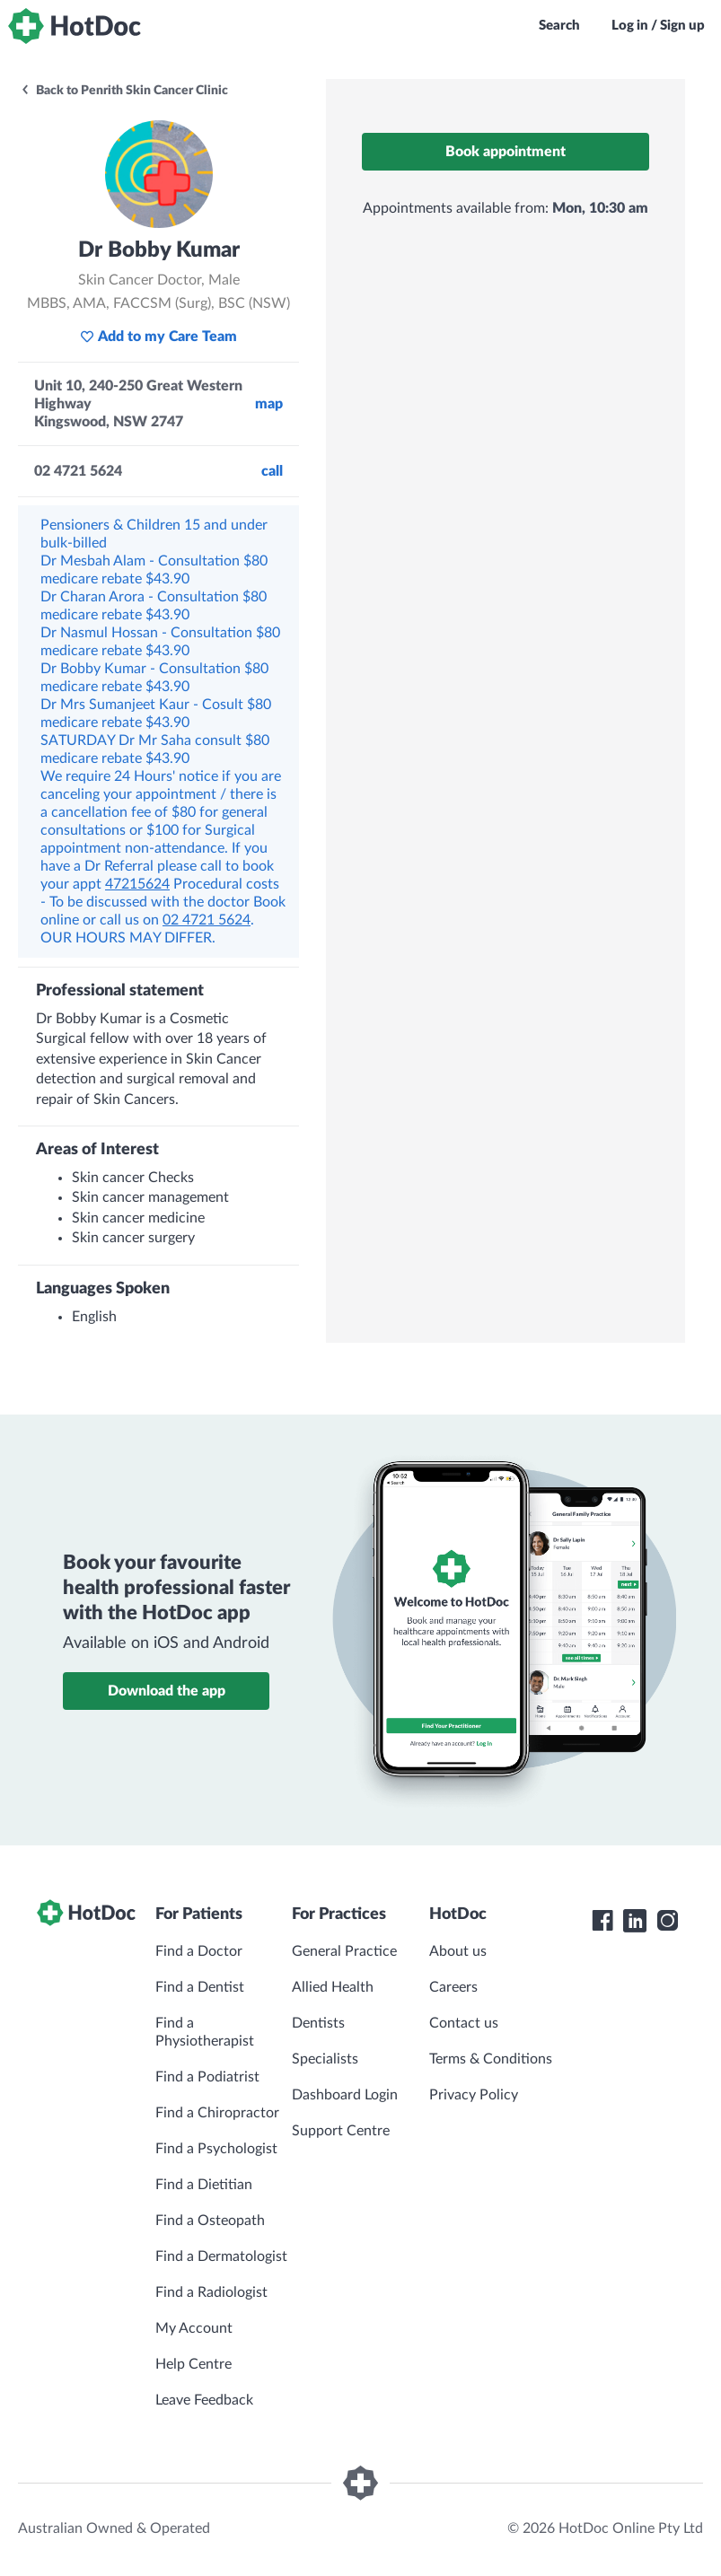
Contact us (463, 2023)
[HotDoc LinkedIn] (635, 1920)
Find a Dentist (199, 1987)
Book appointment (505, 152)
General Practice (344, 1951)
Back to (124, 90)
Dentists (318, 2023)
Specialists (325, 2059)
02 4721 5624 (207, 920)
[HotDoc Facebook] (602, 1920)
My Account (194, 2328)
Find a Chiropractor (217, 2113)
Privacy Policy (473, 2095)
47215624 (137, 884)
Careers (453, 1987)
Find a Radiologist (211, 2292)
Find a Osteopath (210, 2220)
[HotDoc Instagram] (667, 1920)
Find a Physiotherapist (204, 2032)
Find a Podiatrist (207, 2077)
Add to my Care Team (158, 336)
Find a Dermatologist (221, 2256)
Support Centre (341, 2131)
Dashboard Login (345, 2095)
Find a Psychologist (216, 2149)
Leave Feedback (204, 2400)
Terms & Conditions (490, 2059)
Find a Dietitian (203, 2184)
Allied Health (333, 1987)
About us (458, 1951)
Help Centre (193, 2364)
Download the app (166, 1691)
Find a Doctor (198, 1951)
